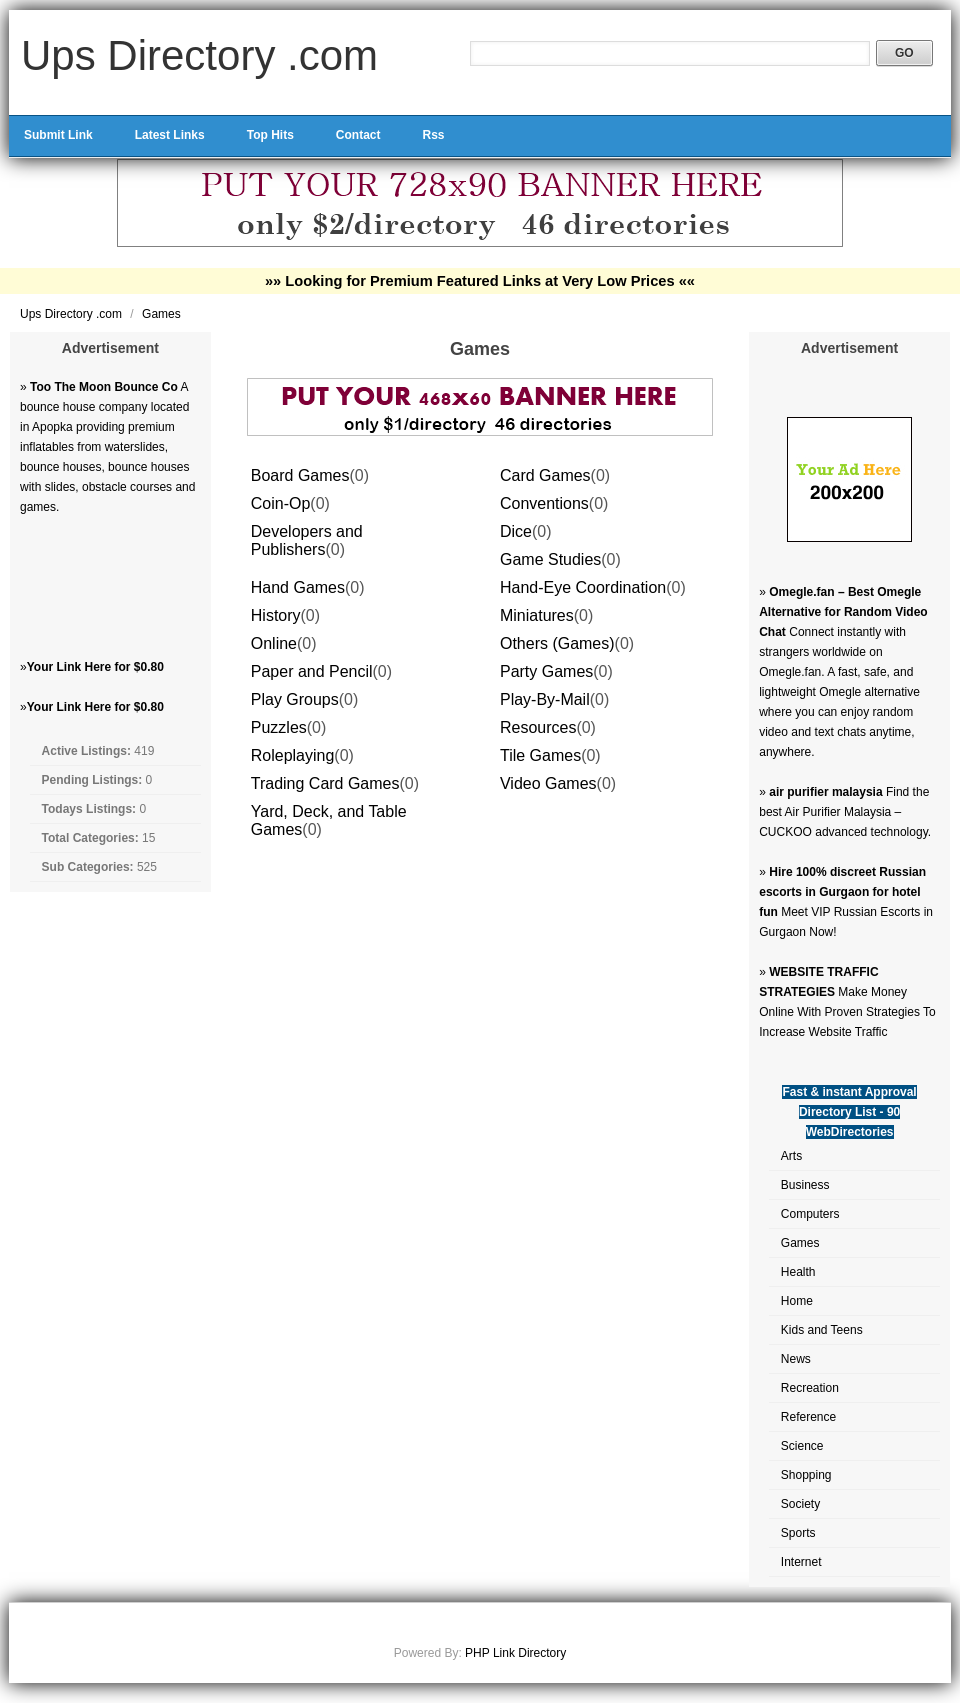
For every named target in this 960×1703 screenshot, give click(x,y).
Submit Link (58, 135)
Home (797, 1301)
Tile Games (540, 755)
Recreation (810, 1388)
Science (802, 1446)
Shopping (806, 1475)
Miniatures (537, 615)
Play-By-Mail (545, 699)
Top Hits (270, 135)
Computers (810, 1214)
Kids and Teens (822, 1330)
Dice (516, 531)
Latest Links (170, 135)
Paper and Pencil (312, 671)
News (796, 1359)
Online (274, 643)
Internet (801, 1562)
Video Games (548, 783)
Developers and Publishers (307, 540)
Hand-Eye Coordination (583, 587)
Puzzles (279, 727)
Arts (791, 1156)
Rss (433, 135)
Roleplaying (293, 755)
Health (798, 1272)
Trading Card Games (325, 783)
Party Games (546, 671)
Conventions (544, 503)
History (276, 615)
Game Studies (550, 559)
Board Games (300, 475)
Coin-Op (281, 503)
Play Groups (295, 699)
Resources (538, 727)
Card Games (545, 475)
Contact (358, 135)
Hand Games (298, 587)
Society (800, 1504)
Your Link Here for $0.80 (95, 667)
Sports (798, 1533)
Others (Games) (557, 643)
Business (805, 1185)
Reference (808, 1417)
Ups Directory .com (199, 55)
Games (161, 314)
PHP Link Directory (515, 1653)
